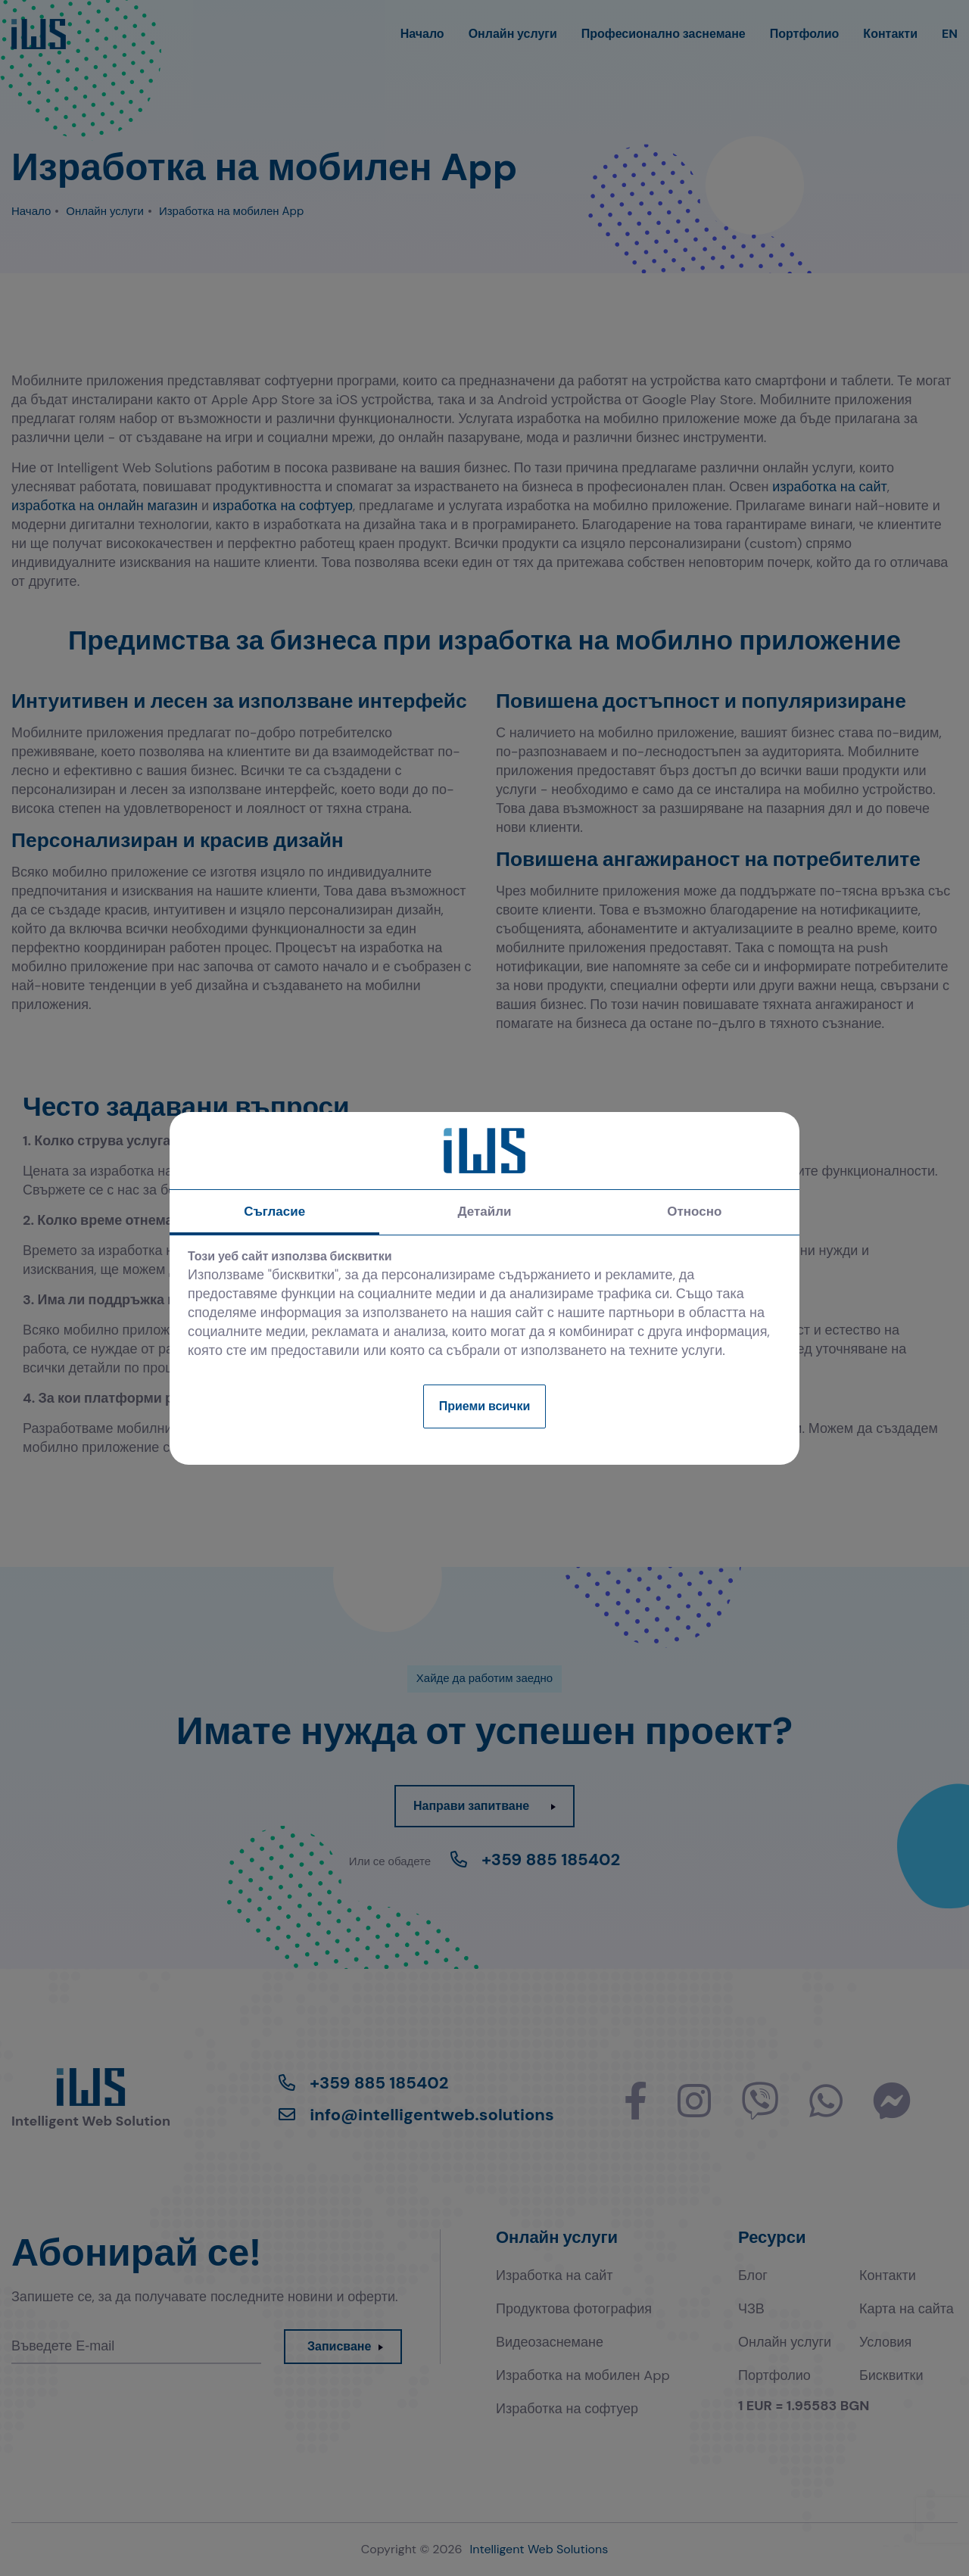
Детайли (484, 1211)
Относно (694, 1211)
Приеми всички (485, 1406)
